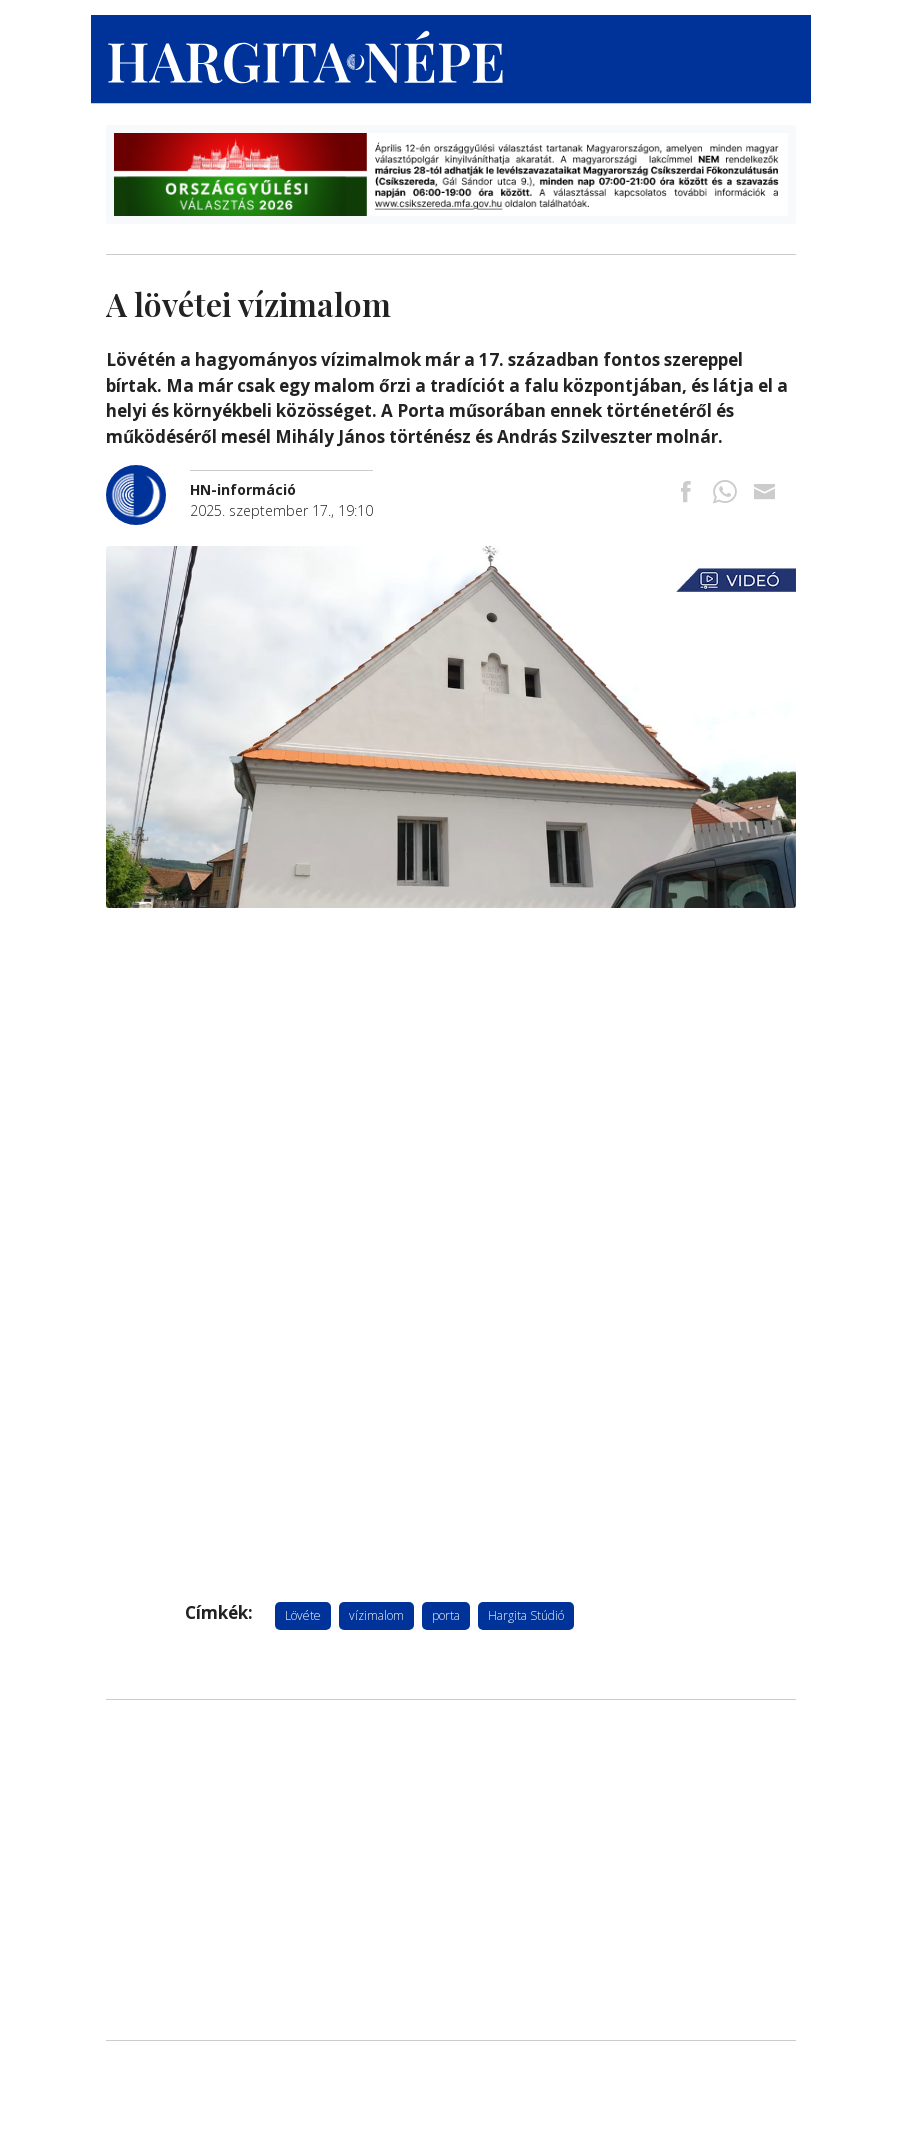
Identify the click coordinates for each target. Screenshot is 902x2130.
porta (446, 1615)
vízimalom (376, 1615)
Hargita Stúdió (526, 1615)
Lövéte (303, 1615)
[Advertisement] (451, 1870)
